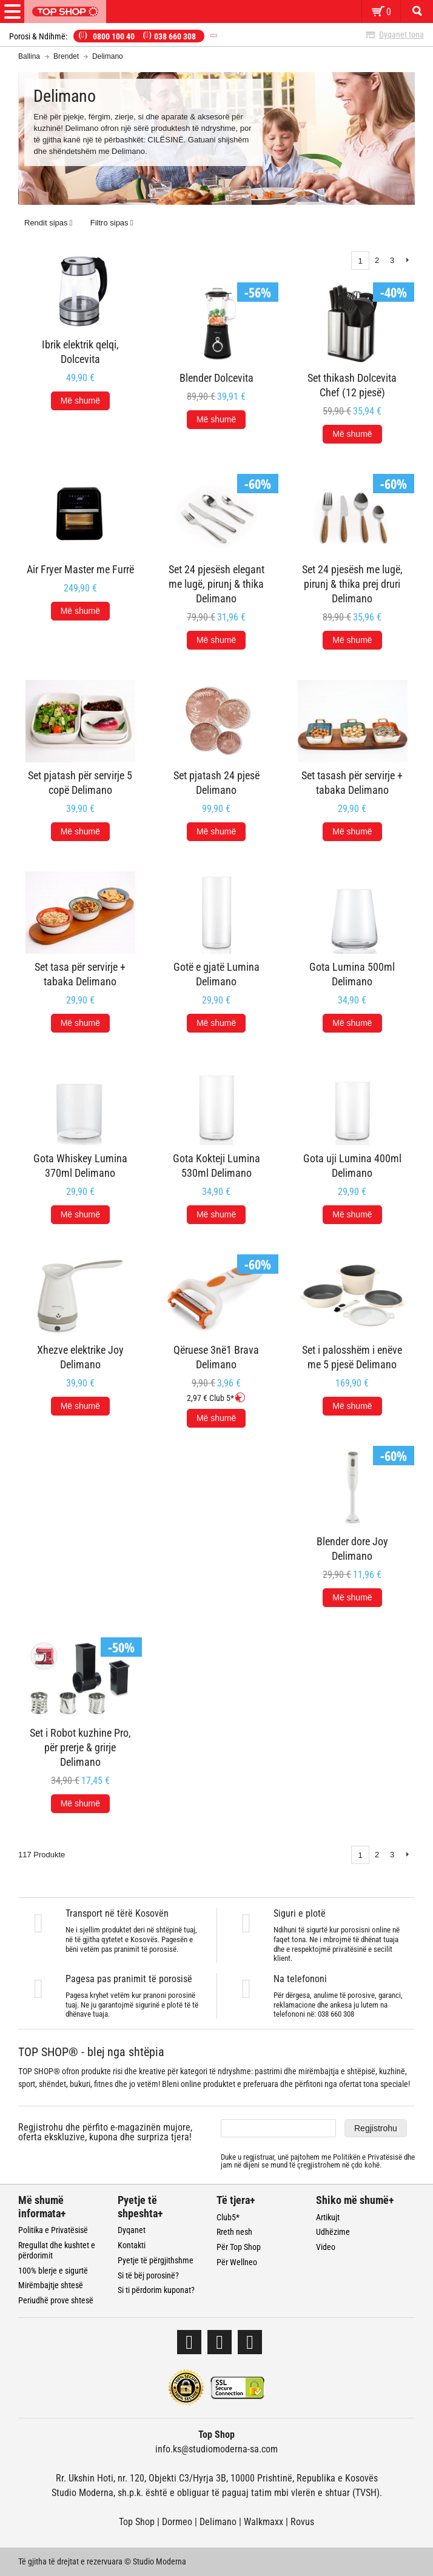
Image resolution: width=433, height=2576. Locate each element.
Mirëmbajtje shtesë (50, 2285)
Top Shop (137, 2522)
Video (325, 2247)
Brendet (66, 56)
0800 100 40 (114, 36)
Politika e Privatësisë (53, 2230)
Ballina (29, 56)
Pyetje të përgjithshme (155, 2260)
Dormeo (177, 2522)
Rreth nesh (234, 2232)
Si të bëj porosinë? (148, 2275)
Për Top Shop (238, 2247)
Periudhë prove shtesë (55, 2300)
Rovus (302, 2522)
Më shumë (80, 400)
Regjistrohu (375, 2128)
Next (407, 1855)
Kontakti (132, 2245)
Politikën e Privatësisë (367, 2157)
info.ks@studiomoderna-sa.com (216, 2449)
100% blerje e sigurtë (53, 2270)
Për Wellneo (236, 2262)
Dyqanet (132, 2230)
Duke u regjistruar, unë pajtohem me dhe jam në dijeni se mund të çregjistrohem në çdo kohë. (318, 2161)
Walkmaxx (263, 2522)
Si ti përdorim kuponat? (156, 2290)
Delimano (218, 2522)
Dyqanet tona (401, 34)
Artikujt (328, 2217)
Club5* (228, 2217)
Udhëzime (333, 2232)
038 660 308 (175, 36)
